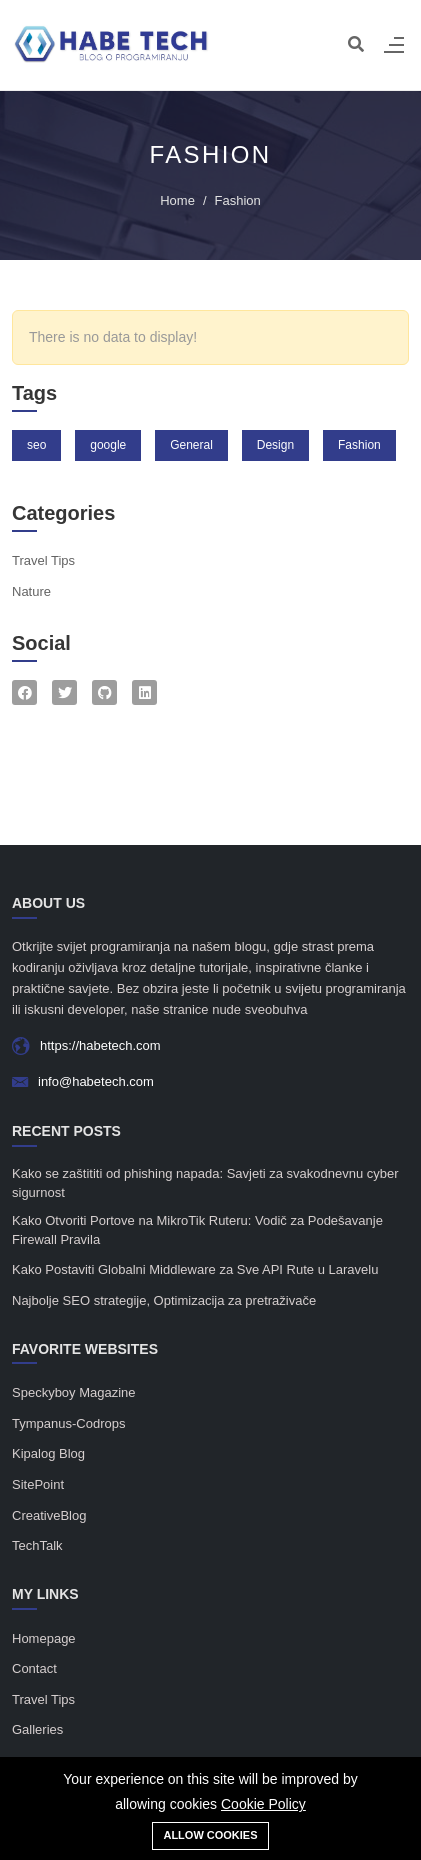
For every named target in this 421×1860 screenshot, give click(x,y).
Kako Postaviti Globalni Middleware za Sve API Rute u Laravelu (195, 1269)
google (108, 445)
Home (177, 200)
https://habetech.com (100, 1045)
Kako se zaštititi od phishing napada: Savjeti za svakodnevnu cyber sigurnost (205, 1183)
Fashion (359, 445)
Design (275, 445)
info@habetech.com (96, 1081)
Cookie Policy (263, 1804)
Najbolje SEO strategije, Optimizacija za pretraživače (164, 1300)
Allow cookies (210, 1835)
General (191, 445)
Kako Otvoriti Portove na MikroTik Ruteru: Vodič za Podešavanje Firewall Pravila (197, 1230)
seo (36, 445)
